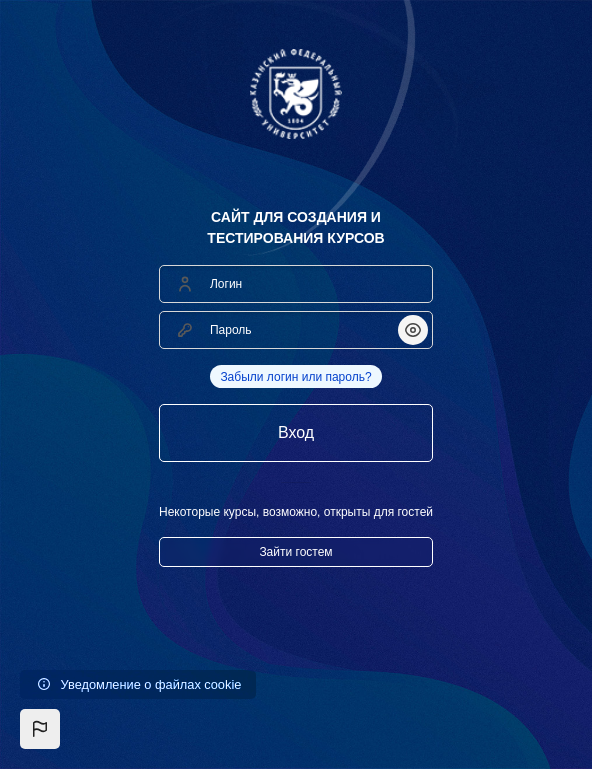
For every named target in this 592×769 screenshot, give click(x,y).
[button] (40, 729)
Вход (296, 432)
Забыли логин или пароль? (295, 377)
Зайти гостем (295, 552)
